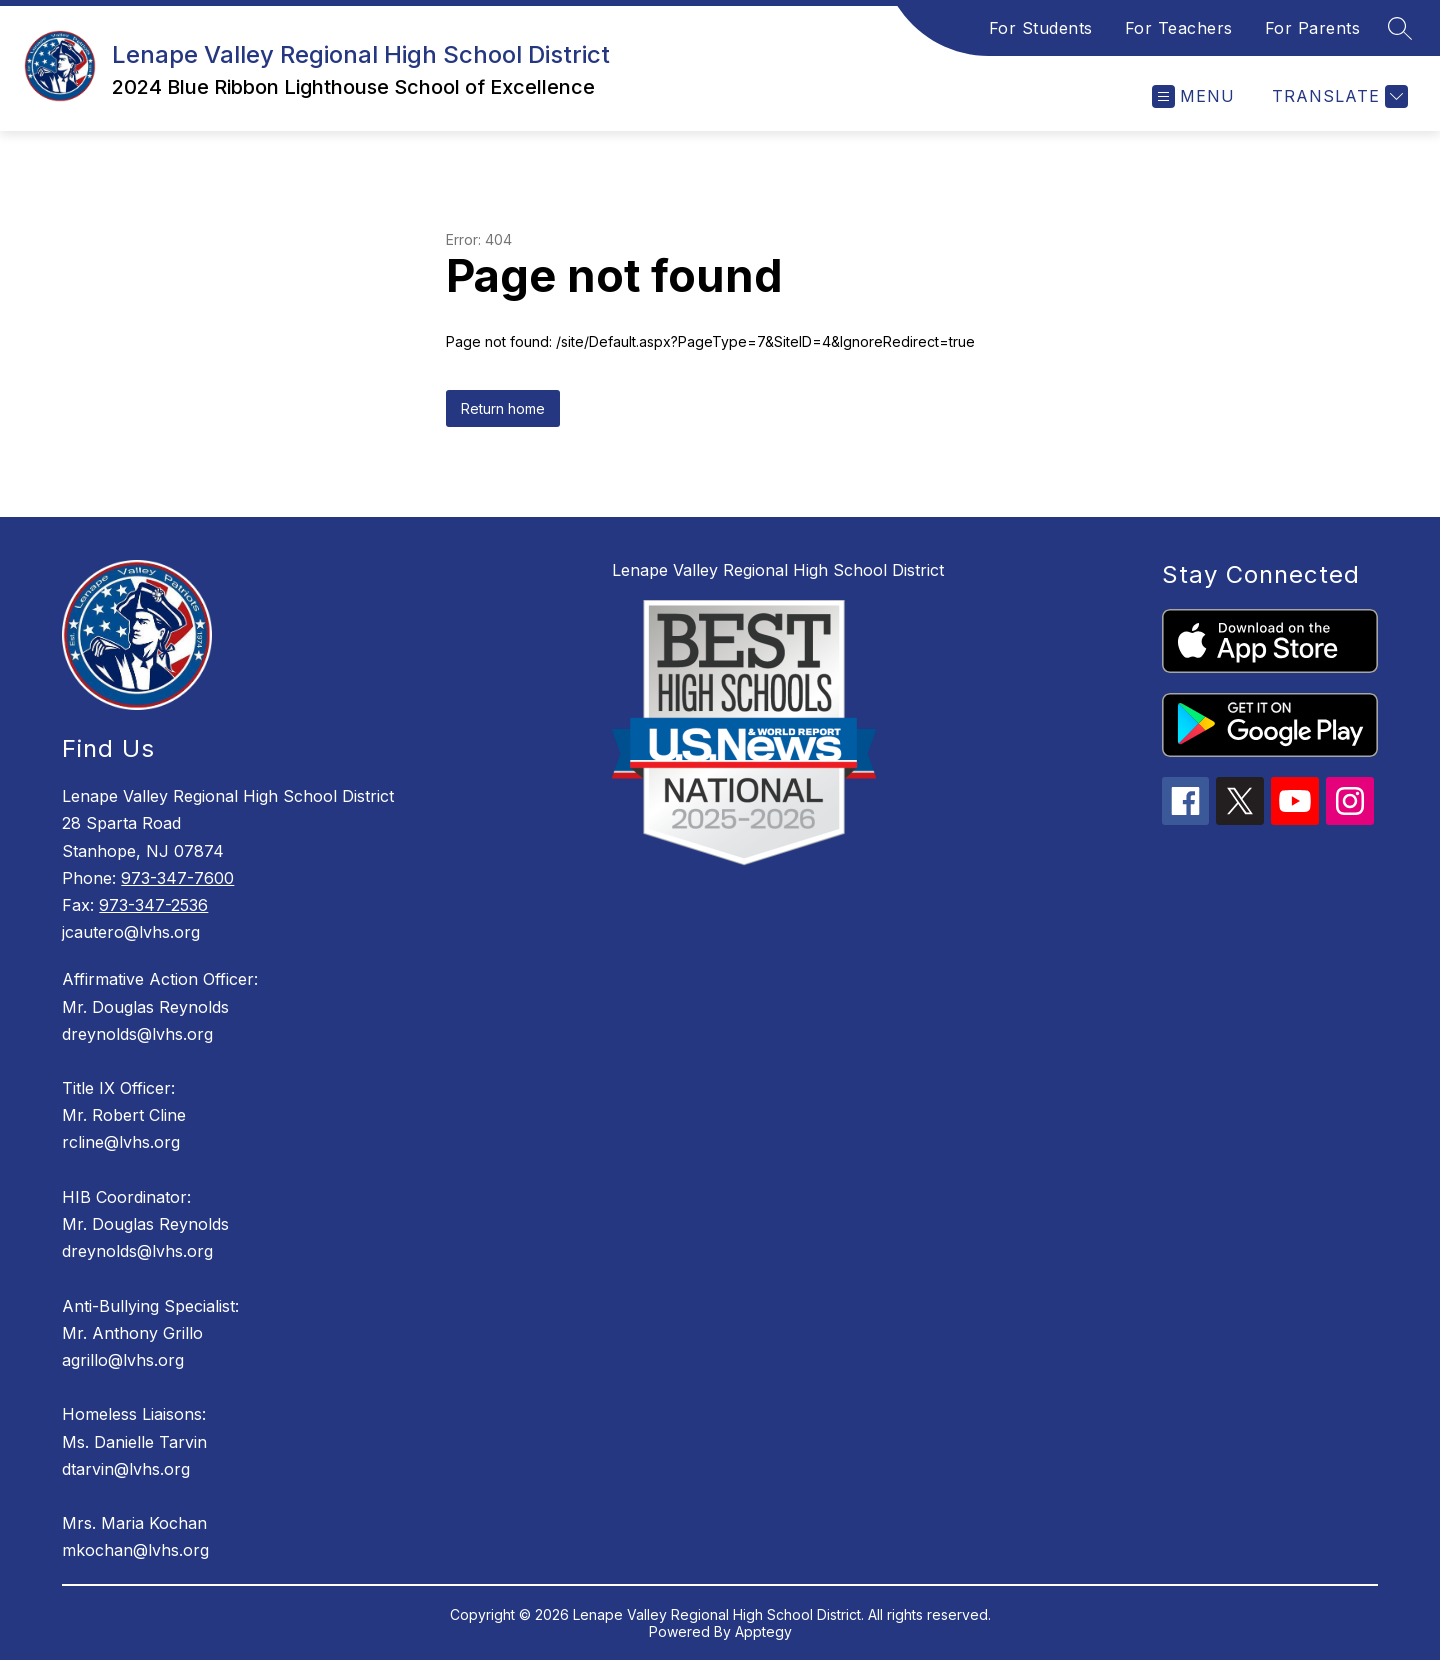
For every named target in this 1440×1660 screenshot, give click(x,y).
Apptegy (763, 1631)
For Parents (1313, 28)
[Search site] (1400, 28)
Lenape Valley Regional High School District (778, 570)
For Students (1041, 28)
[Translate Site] (1337, 96)
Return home (503, 408)
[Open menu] (1193, 96)
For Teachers (1179, 28)
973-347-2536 (153, 905)
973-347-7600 (177, 878)
